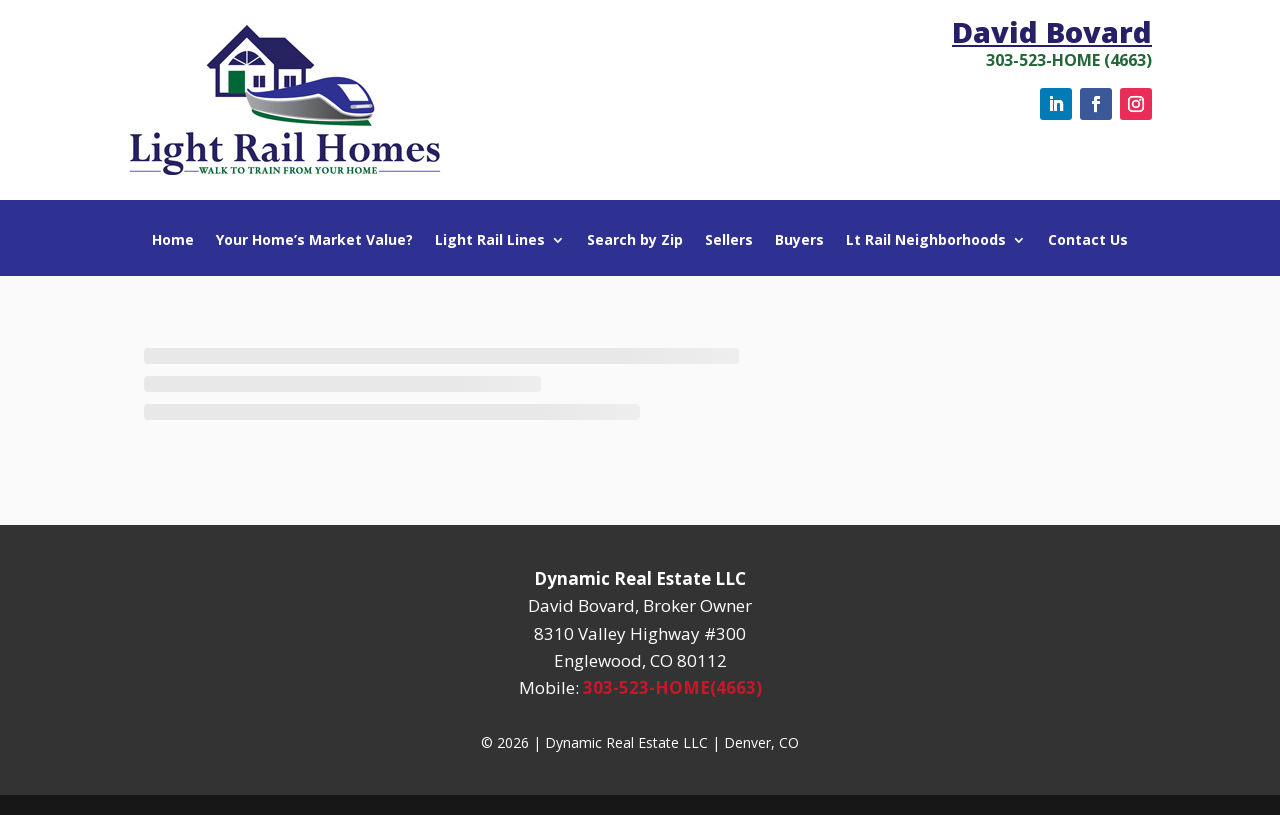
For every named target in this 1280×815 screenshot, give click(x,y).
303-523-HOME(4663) (672, 687)
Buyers (799, 241)
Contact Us (1088, 241)
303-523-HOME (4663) (1069, 60)
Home (173, 241)
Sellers (729, 241)
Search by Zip (635, 241)
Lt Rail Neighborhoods (926, 241)
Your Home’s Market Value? (314, 241)
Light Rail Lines (490, 241)
